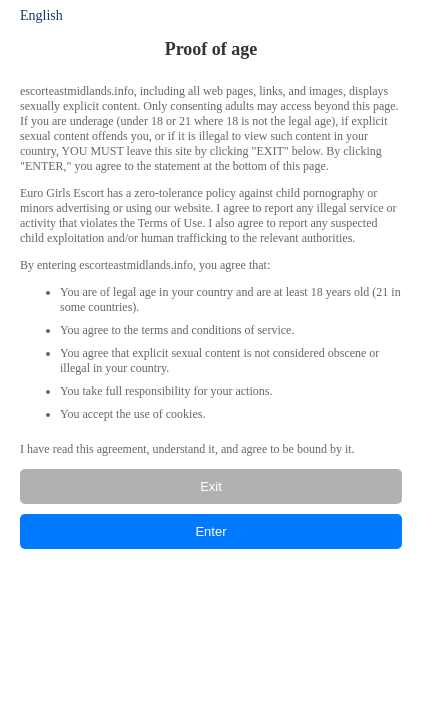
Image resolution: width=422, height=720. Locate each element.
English (41, 15)
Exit (211, 486)
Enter (210, 531)
